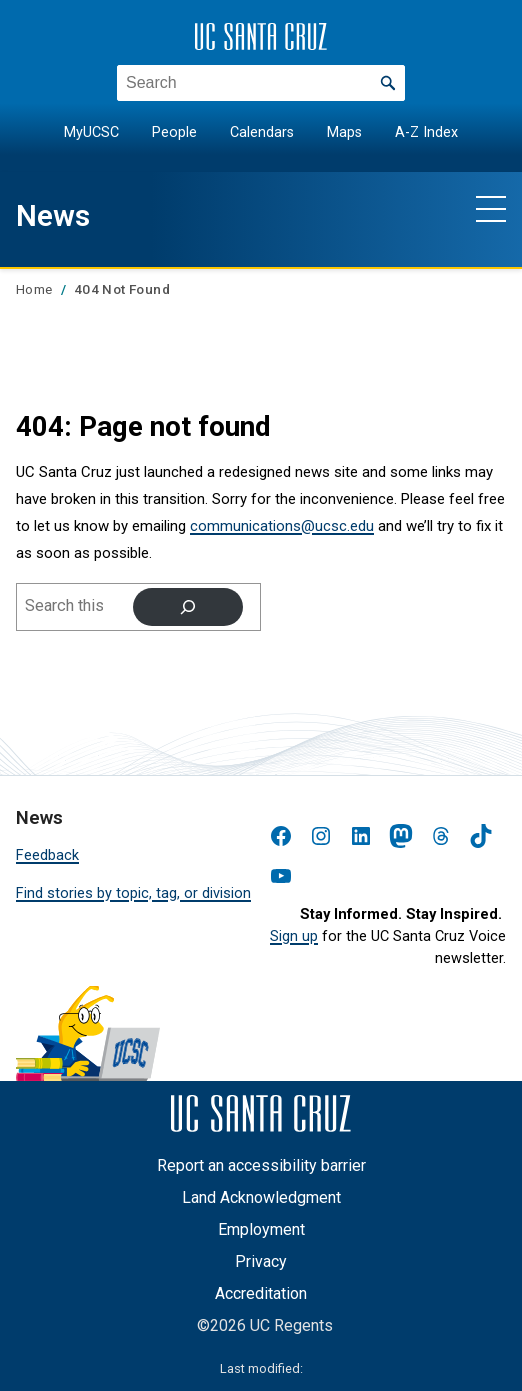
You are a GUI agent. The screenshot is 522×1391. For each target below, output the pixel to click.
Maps (344, 132)
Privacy (261, 1261)
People (174, 132)
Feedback (47, 855)
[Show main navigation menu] (491, 208)
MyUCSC (91, 132)
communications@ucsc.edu (282, 526)
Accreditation (261, 1293)
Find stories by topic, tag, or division (133, 893)
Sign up (294, 936)
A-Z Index (426, 132)
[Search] (188, 607)
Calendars (262, 132)
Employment (261, 1229)
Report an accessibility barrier (261, 1165)
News (55, 215)
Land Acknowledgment (261, 1197)
